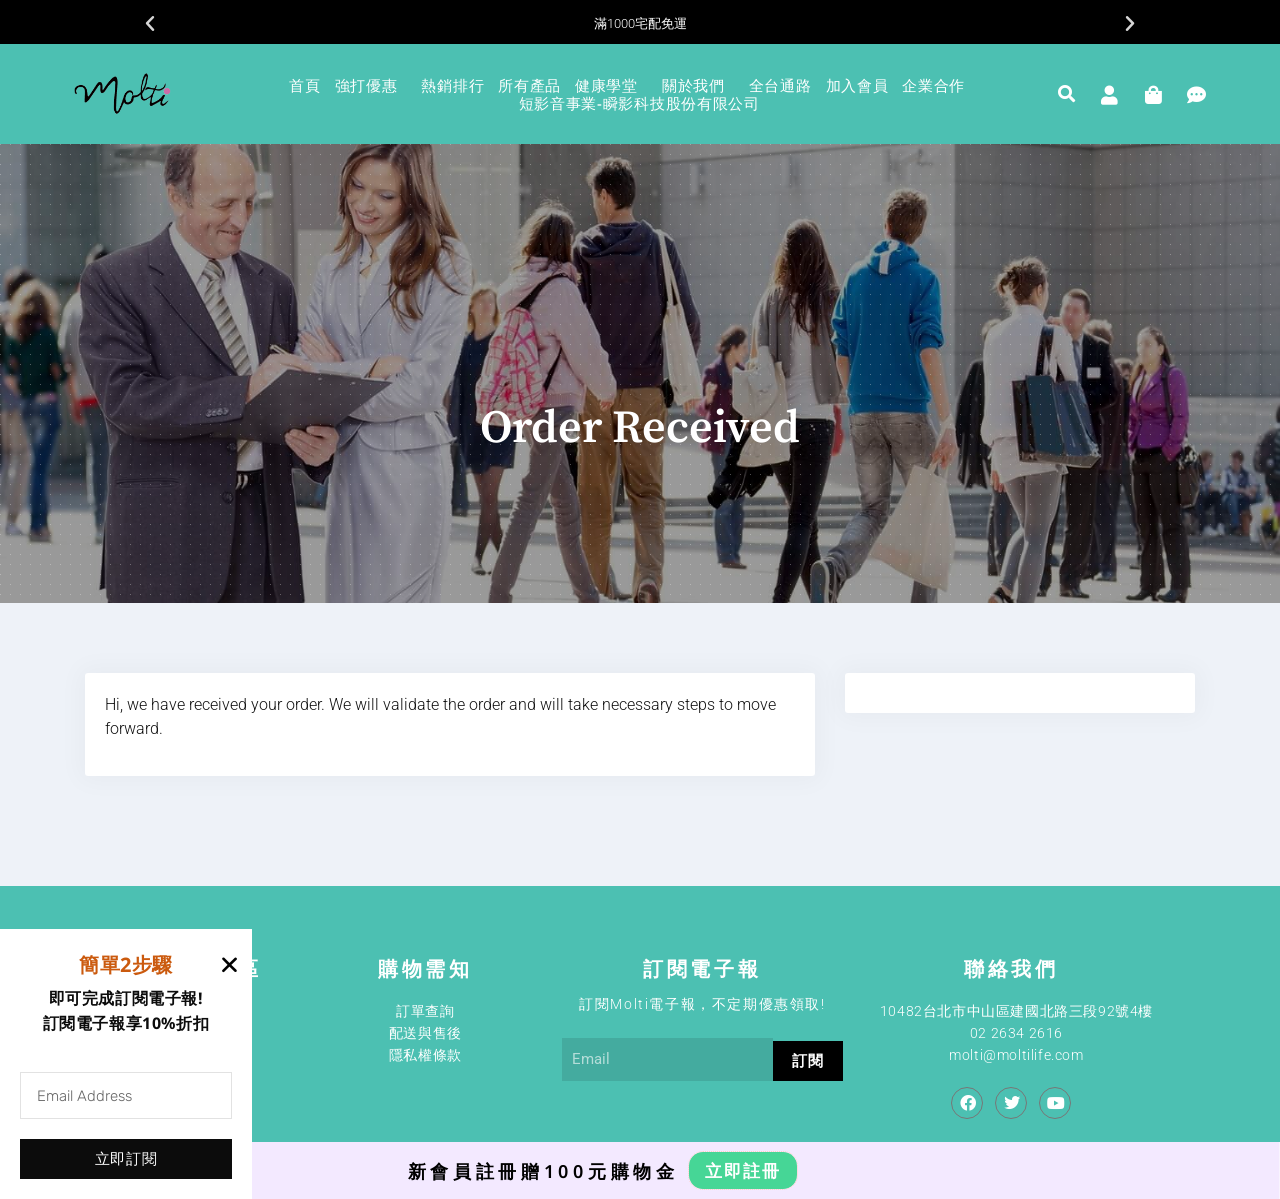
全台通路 (780, 85)
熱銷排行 (452, 85)
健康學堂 (611, 85)
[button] (150, 24)
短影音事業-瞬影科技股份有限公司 (639, 103)
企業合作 (938, 85)
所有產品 (529, 85)
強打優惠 (371, 85)
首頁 (304, 85)
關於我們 (698, 85)
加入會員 (857, 85)
